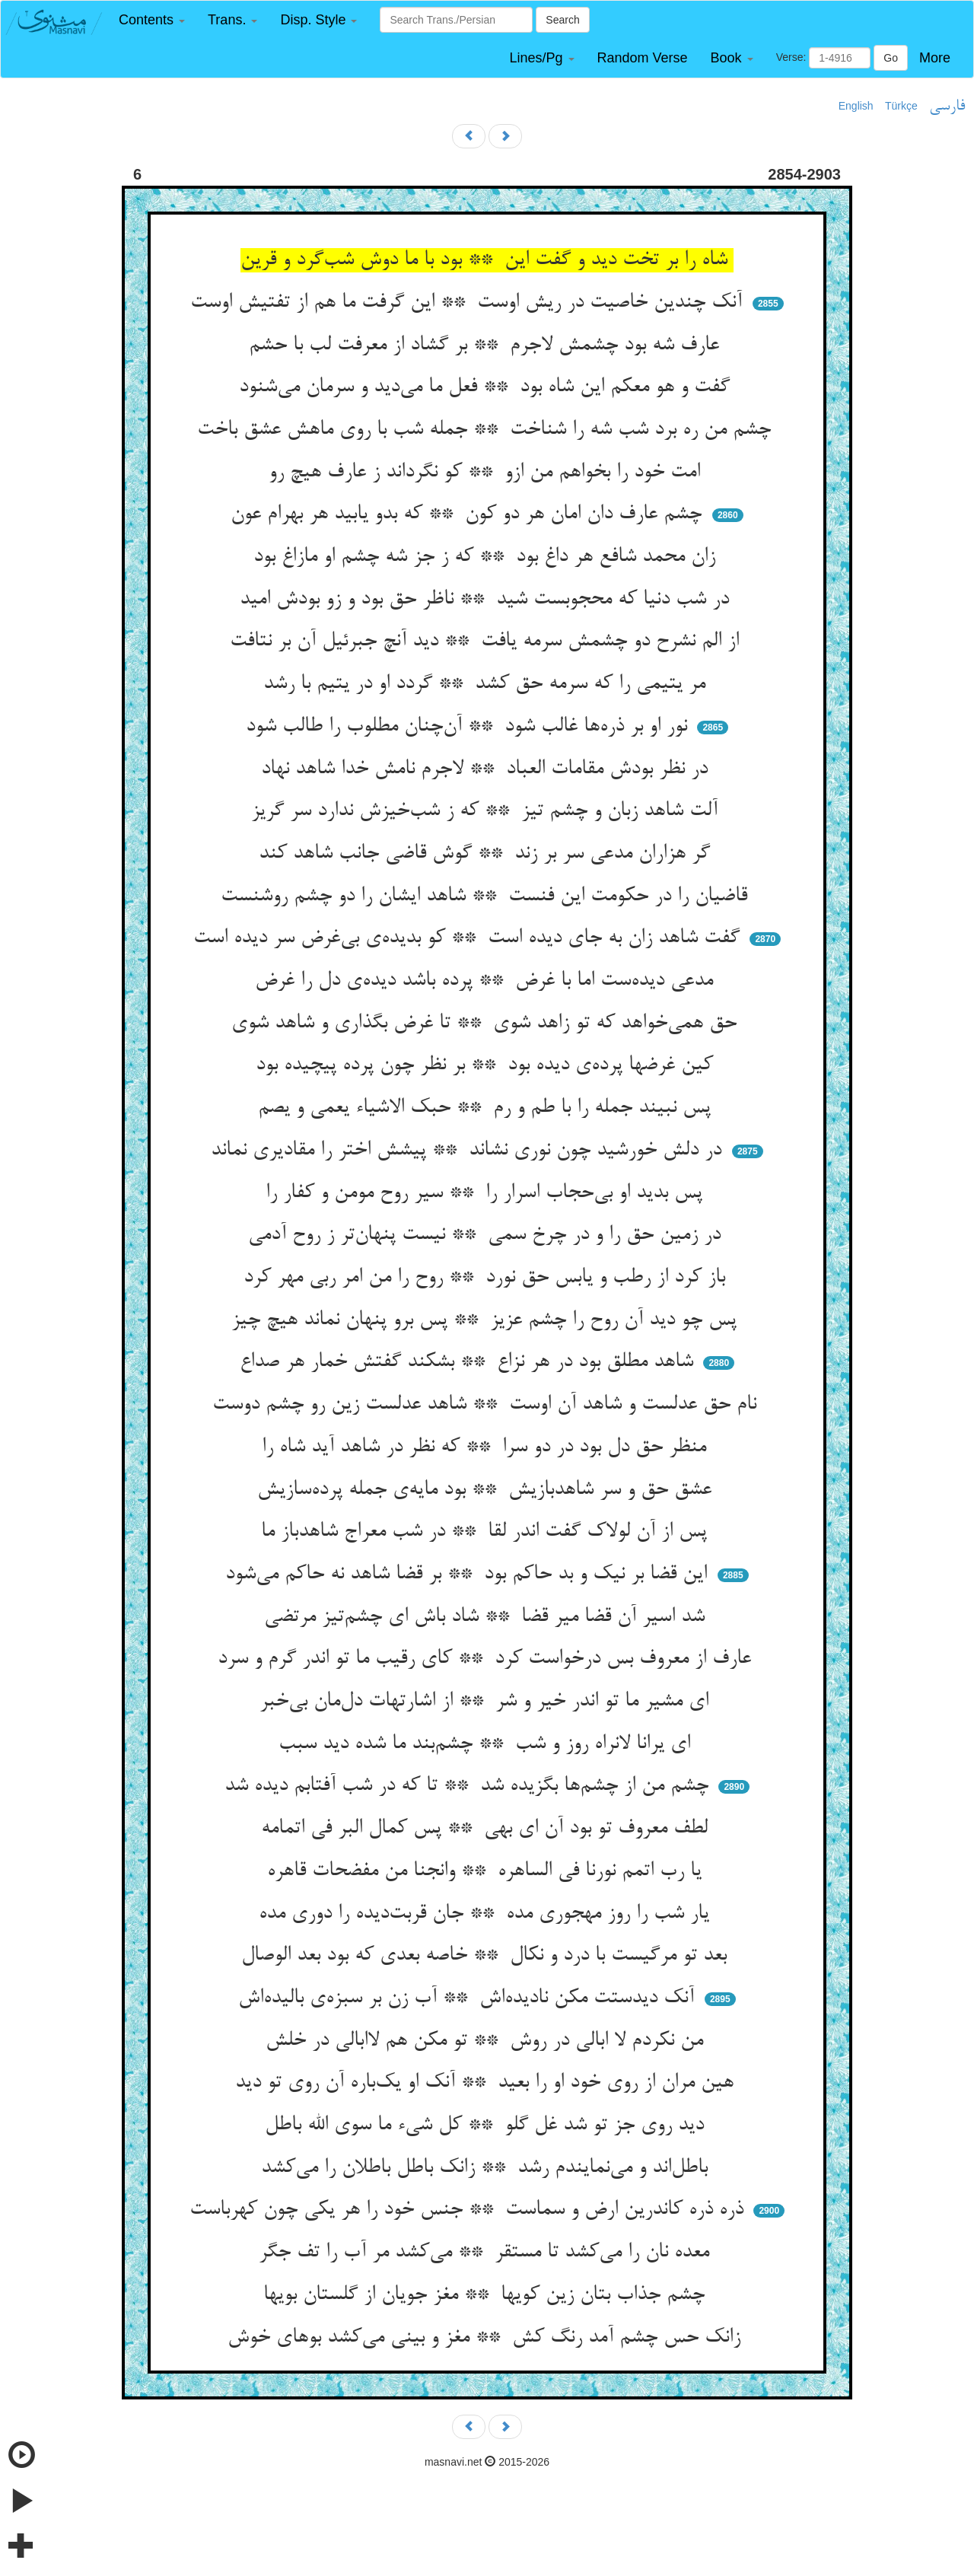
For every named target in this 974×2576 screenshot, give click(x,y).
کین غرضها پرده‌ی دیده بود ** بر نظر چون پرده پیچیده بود (487, 1065)
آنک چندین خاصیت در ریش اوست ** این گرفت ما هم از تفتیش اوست (469, 303)
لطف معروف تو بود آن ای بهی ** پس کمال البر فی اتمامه (487, 1829)
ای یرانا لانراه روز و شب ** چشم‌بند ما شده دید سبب (487, 1744)
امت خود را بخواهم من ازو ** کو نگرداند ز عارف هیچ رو (487, 472)
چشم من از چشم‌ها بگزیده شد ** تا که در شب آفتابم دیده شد (469, 1786)
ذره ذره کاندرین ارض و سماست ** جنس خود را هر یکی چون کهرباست (469, 2210)
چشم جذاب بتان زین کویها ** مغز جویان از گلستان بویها (487, 2295)
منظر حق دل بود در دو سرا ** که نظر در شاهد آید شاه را (487, 1447)
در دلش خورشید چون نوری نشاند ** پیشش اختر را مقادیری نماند (469, 1150)
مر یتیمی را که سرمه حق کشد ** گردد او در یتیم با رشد (487, 684)
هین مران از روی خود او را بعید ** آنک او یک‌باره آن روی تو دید (487, 2083)
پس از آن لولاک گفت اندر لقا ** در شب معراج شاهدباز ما (487, 1532)
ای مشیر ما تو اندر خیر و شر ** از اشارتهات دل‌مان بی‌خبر (487, 1701)
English (856, 106)
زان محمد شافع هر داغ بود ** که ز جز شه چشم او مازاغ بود (487, 557)
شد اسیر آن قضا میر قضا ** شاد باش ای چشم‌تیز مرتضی (487, 1617)
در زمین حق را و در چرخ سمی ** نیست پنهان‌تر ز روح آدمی (487, 1235)
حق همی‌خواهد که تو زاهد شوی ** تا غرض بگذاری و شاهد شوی (487, 1023)
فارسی (947, 106)
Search (562, 20)
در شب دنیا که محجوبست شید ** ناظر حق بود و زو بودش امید (487, 599)
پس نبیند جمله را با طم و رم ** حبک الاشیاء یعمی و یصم (487, 1108)
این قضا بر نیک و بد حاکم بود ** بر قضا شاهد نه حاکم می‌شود (469, 1574)
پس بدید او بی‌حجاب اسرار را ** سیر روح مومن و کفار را (487, 1193)
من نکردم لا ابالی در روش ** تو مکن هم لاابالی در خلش (487, 2041)
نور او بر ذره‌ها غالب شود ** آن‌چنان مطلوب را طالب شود (469, 727)
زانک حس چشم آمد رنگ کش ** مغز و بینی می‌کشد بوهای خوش (487, 2338)
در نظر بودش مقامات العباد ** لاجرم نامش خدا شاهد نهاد (487, 769)
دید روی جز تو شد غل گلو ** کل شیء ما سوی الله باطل (487, 2125)
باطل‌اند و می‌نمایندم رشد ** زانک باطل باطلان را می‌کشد (487, 2168)
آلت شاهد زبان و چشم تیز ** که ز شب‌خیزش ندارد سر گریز (487, 811)
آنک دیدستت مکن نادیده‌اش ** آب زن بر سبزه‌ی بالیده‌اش (469, 1998)
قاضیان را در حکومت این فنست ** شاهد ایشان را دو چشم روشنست (487, 896)
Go (890, 58)
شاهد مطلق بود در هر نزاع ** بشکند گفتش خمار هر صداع (469, 1362)
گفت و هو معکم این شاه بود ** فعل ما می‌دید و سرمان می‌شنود (487, 387)
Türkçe (901, 106)
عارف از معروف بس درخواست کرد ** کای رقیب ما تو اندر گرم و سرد (487, 1659)
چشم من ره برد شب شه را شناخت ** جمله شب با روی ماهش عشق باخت (487, 430)
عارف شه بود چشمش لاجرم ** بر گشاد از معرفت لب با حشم (487, 345)
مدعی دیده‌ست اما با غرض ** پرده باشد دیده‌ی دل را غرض (487, 981)
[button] (151, 20)
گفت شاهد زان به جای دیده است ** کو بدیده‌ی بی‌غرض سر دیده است (469, 938)
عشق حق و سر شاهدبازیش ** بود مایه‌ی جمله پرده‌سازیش (487, 1490)
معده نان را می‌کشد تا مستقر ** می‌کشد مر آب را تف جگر (487, 2252)
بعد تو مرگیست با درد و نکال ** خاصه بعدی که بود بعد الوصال (487, 1956)
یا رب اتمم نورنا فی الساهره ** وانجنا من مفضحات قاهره (487, 1871)
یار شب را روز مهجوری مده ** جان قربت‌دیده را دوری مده (487, 1914)
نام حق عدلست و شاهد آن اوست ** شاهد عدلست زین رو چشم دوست (487, 1405)
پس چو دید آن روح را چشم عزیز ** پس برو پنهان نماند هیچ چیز (487, 1320)
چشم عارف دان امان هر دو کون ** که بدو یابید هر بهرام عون (469, 514)
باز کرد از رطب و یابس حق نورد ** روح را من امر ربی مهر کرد (487, 1278)
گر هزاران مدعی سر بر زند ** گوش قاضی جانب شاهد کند (487, 854)
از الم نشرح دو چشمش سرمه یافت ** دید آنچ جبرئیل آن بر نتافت (487, 641)
